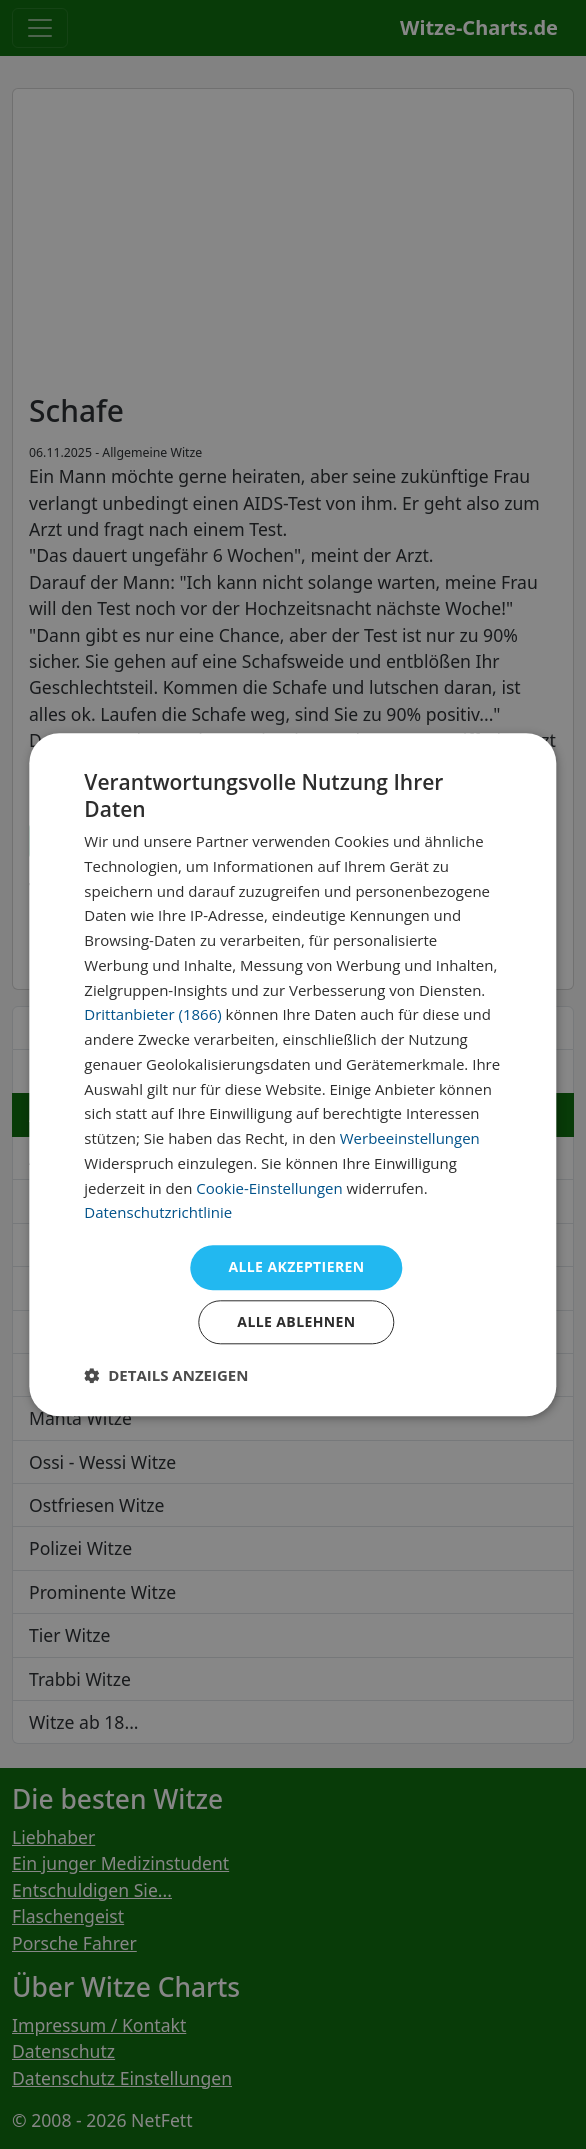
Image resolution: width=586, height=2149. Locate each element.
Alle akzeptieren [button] (296, 1266)
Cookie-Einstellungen (269, 1188)
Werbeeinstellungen (410, 1138)
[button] (166, 1375)
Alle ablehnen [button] (296, 1321)
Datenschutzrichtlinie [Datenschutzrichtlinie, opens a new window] (158, 1213)
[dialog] (292, 1074)
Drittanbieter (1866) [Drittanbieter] (152, 1015)
